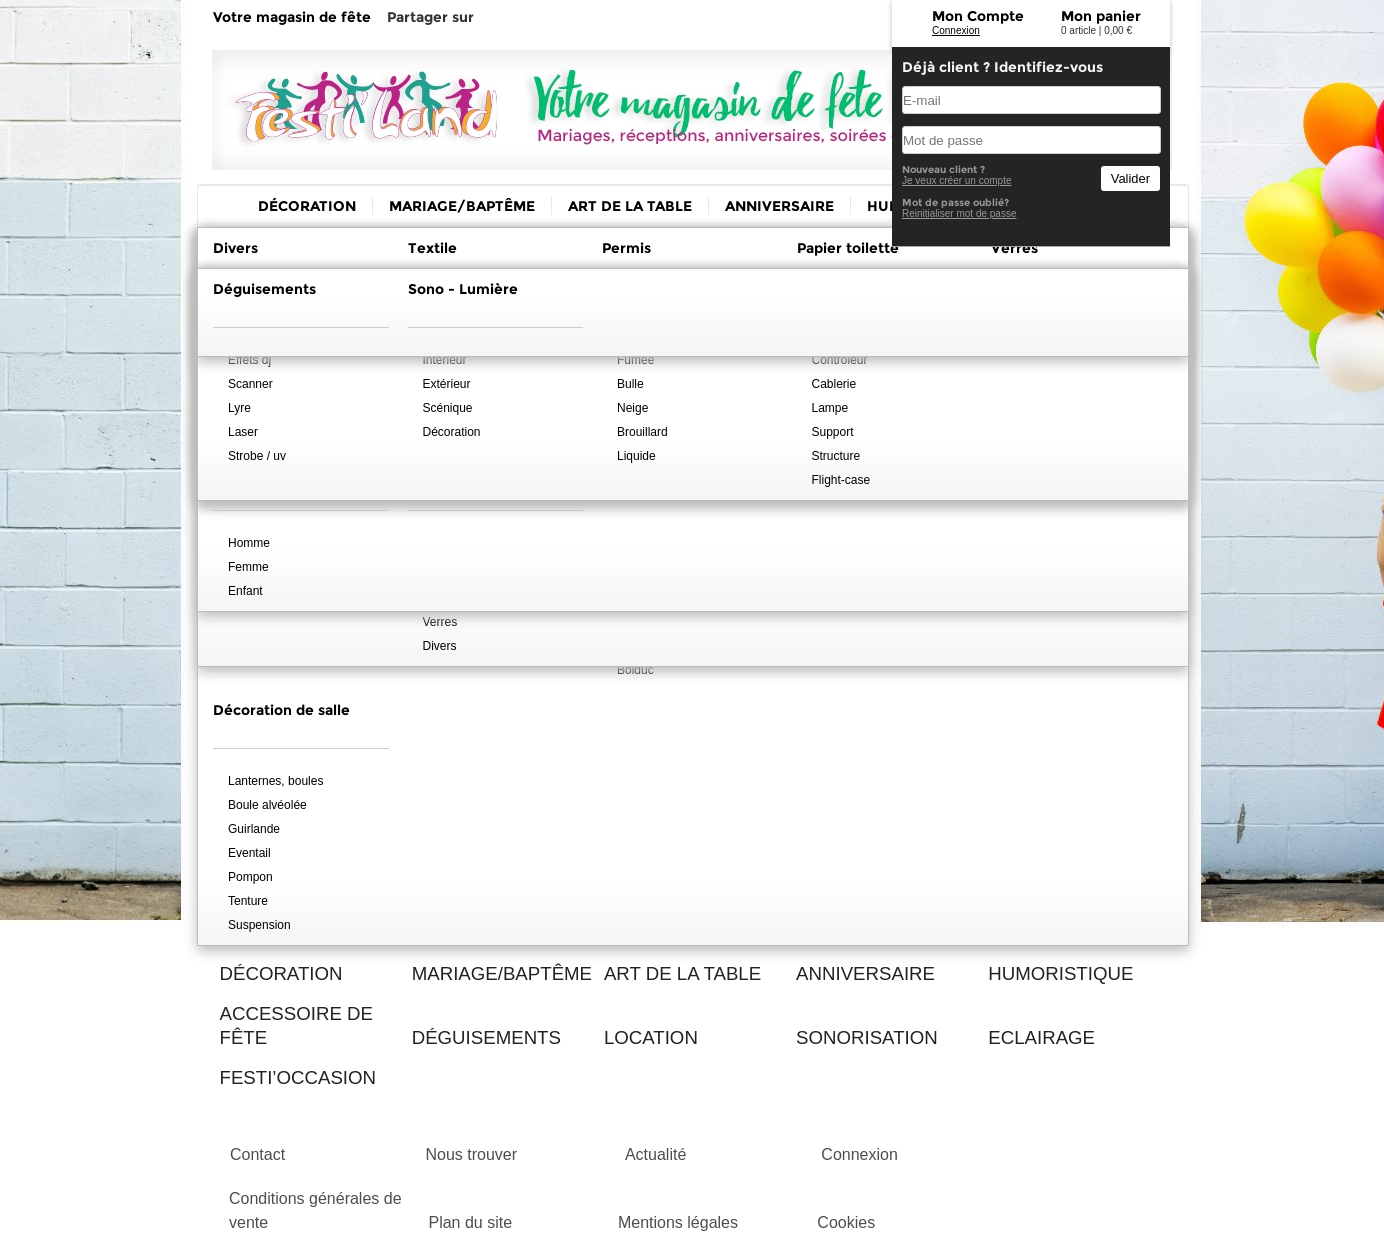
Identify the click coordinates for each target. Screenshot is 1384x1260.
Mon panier (1101, 16)
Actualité (655, 1154)
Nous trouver (471, 1154)
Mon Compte (978, 16)
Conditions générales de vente (315, 1210)
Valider (1130, 178)
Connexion (956, 30)
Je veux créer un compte (957, 180)
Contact (257, 1154)
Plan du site (470, 1222)
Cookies (846, 1222)
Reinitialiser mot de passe (959, 213)
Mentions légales (678, 1222)
